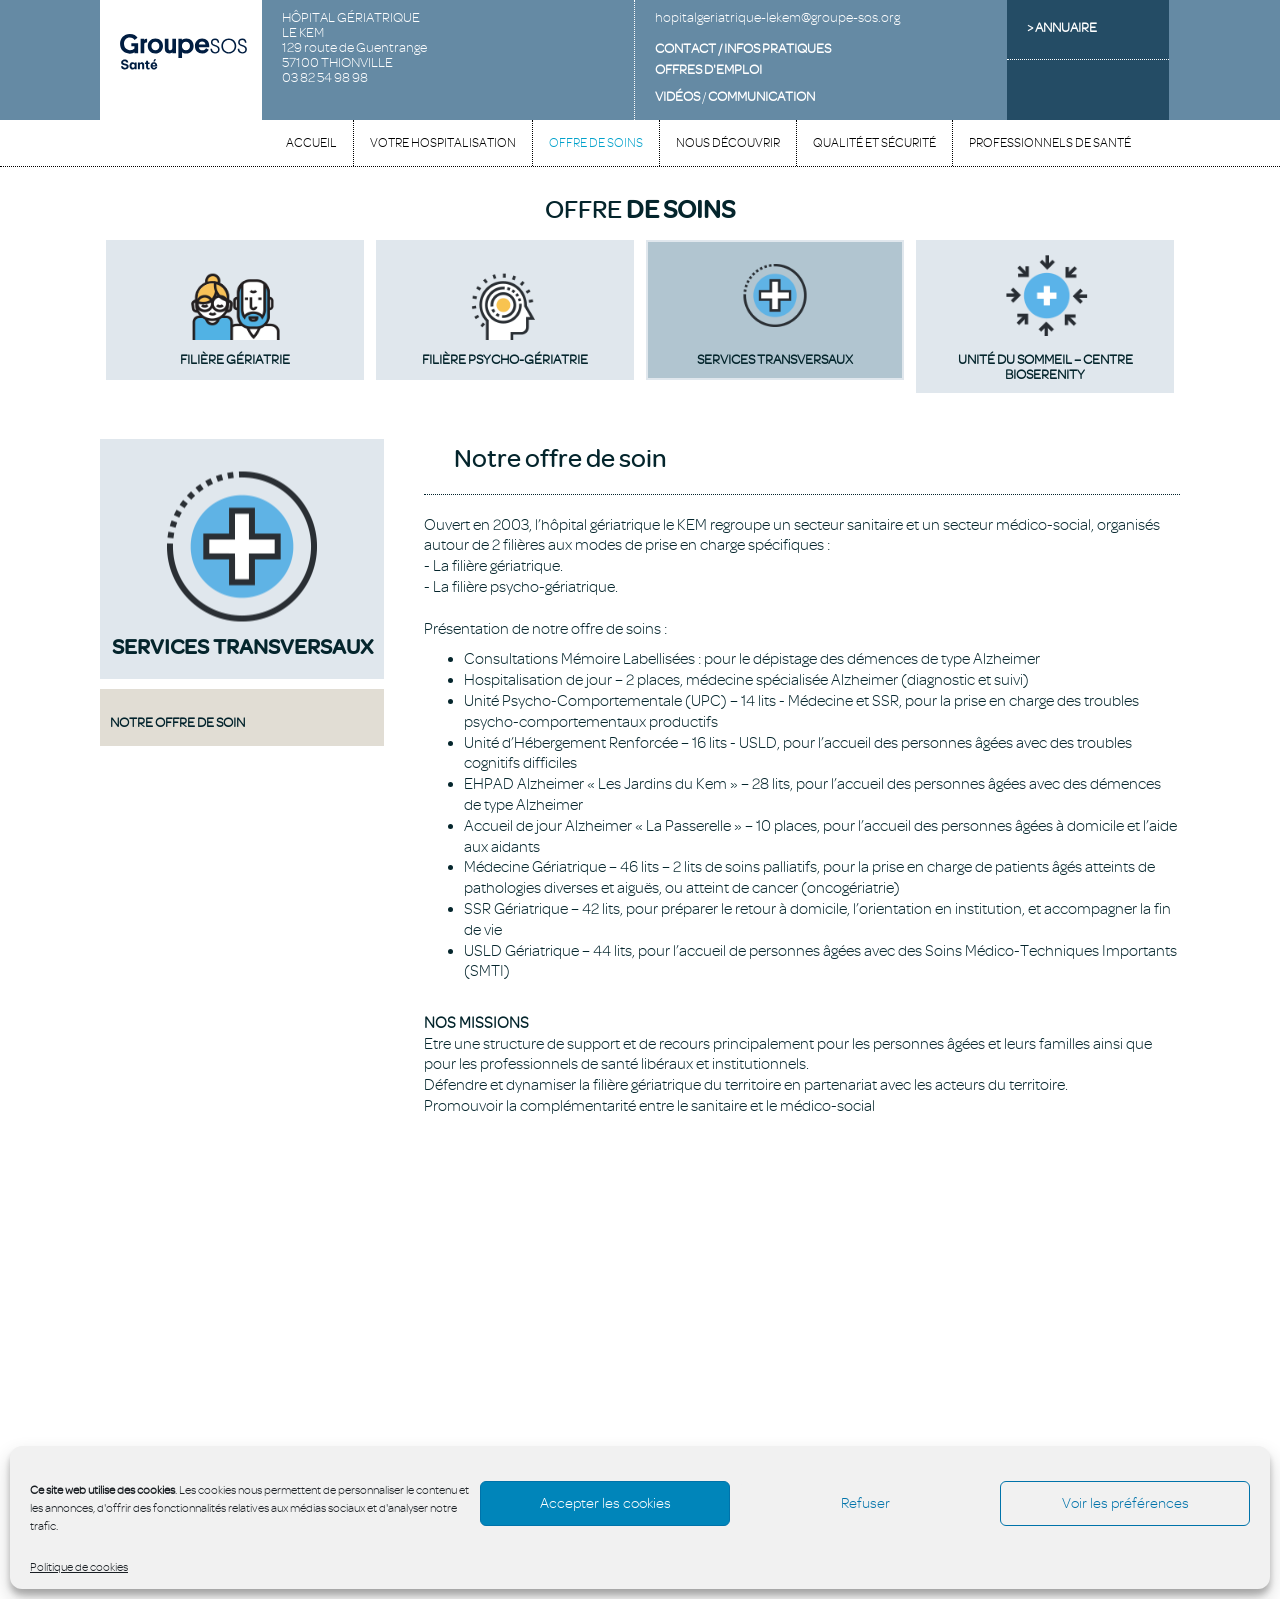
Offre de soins (596, 143)
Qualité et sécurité (874, 143)
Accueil (311, 143)
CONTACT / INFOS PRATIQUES (743, 48)
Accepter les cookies (605, 1503)
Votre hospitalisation (443, 143)
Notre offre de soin (177, 722)
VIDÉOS (677, 96)
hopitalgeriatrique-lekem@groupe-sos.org (777, 17)
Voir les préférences (1125, 1503)
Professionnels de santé (1050, 143)
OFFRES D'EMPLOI (708, 69)
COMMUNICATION (761, 96)
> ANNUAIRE (1062, 27)
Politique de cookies (79, 1567)
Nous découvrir (728, 143)
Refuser (865, 1503)
